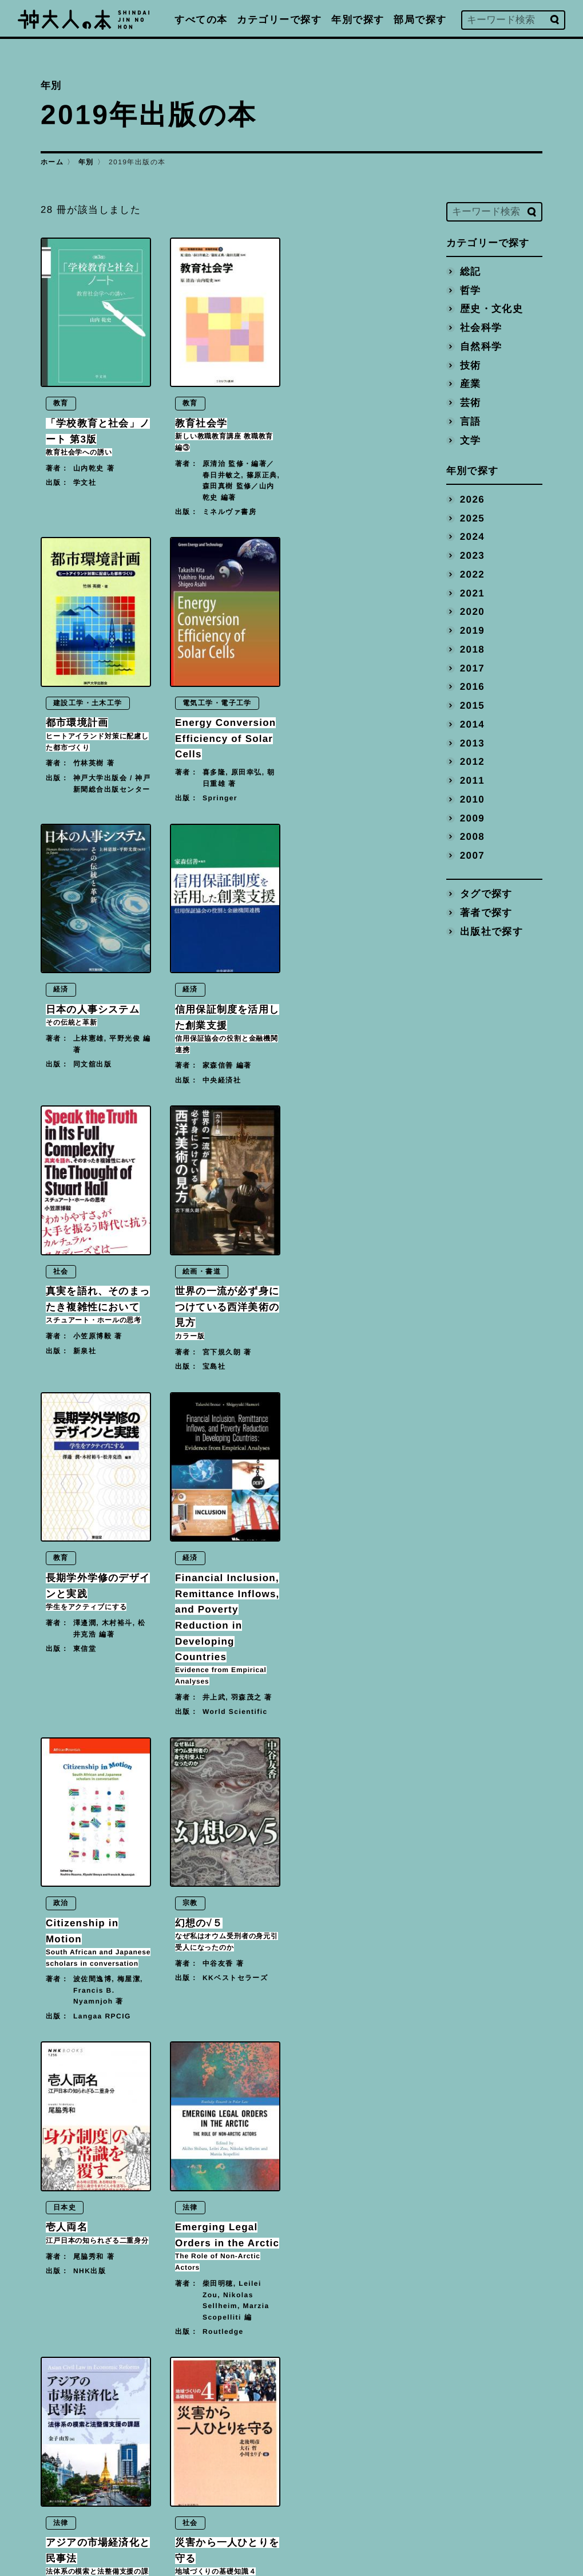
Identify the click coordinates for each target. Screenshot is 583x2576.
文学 (470, 439)
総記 (470, 271)
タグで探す (485, 893)
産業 (470, 383)
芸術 (470, 402)
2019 (472, 630)
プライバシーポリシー (368, 2481)
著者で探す (485, 912)
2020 (472, 611)
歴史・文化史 (491, 308)
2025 (472, 517)
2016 (472, 686)
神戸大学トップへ (357, 2507)
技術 (470, 364)
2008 (472, 836)
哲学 (470, 290)
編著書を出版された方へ (373, 2456)
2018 (472, 648)
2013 (472, 742)
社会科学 (480, 327)
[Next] (267, 2369)
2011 (472, 780)
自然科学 (480, 346)
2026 (472, 498)
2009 (472, 817)
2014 (472, 723)
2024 (472, 536)
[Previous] (181, 2369)
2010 (472, 798)
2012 (472, 761)
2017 (472, 667)
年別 (86, 162)
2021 (472, 592)
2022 (472, 573)
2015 (472, 705)
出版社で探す (491, 931)
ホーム (52, 162)
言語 (470, 421)
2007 (472, 855)
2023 (472, 555)
